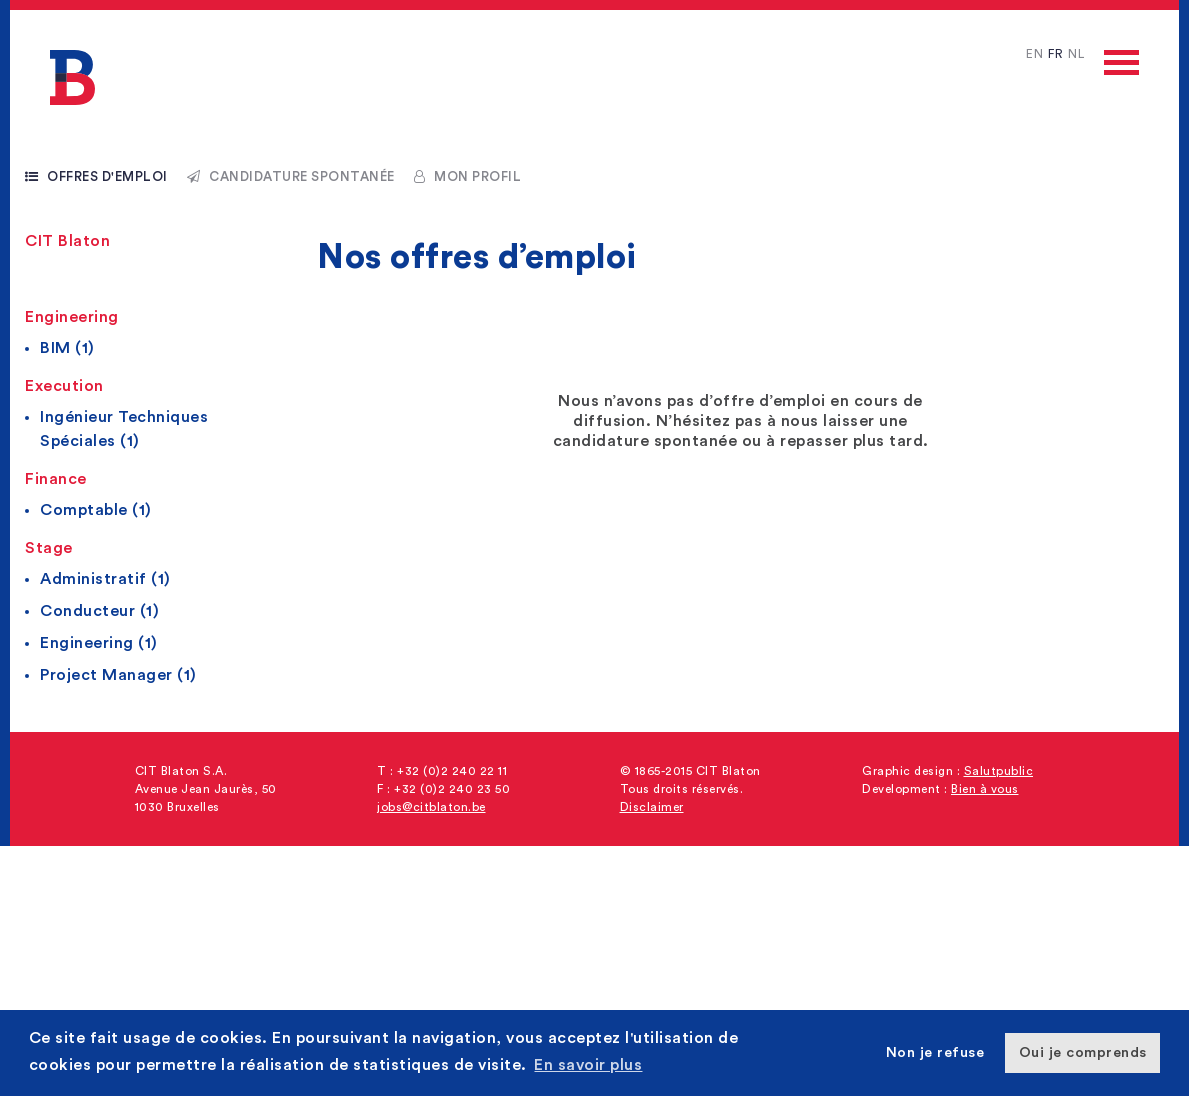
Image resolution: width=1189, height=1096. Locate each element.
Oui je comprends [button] (1083, 1052)
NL (1076, 54)
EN (1034, 54)
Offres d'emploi (96, 176)
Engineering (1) (99, 643)
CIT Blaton (67, 241)
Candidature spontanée (291, 176)
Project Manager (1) (118, 675)
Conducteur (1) (99, 611)
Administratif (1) (105, 579)
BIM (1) (67, 348)
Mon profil (467, 176)
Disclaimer (652, 807)
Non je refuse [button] (935, 1052)
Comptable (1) (96, 510)
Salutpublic (999, 771)
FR (1055, 54)
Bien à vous (985, 789)
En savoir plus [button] (588, 1065)
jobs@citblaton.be (431, 807)
